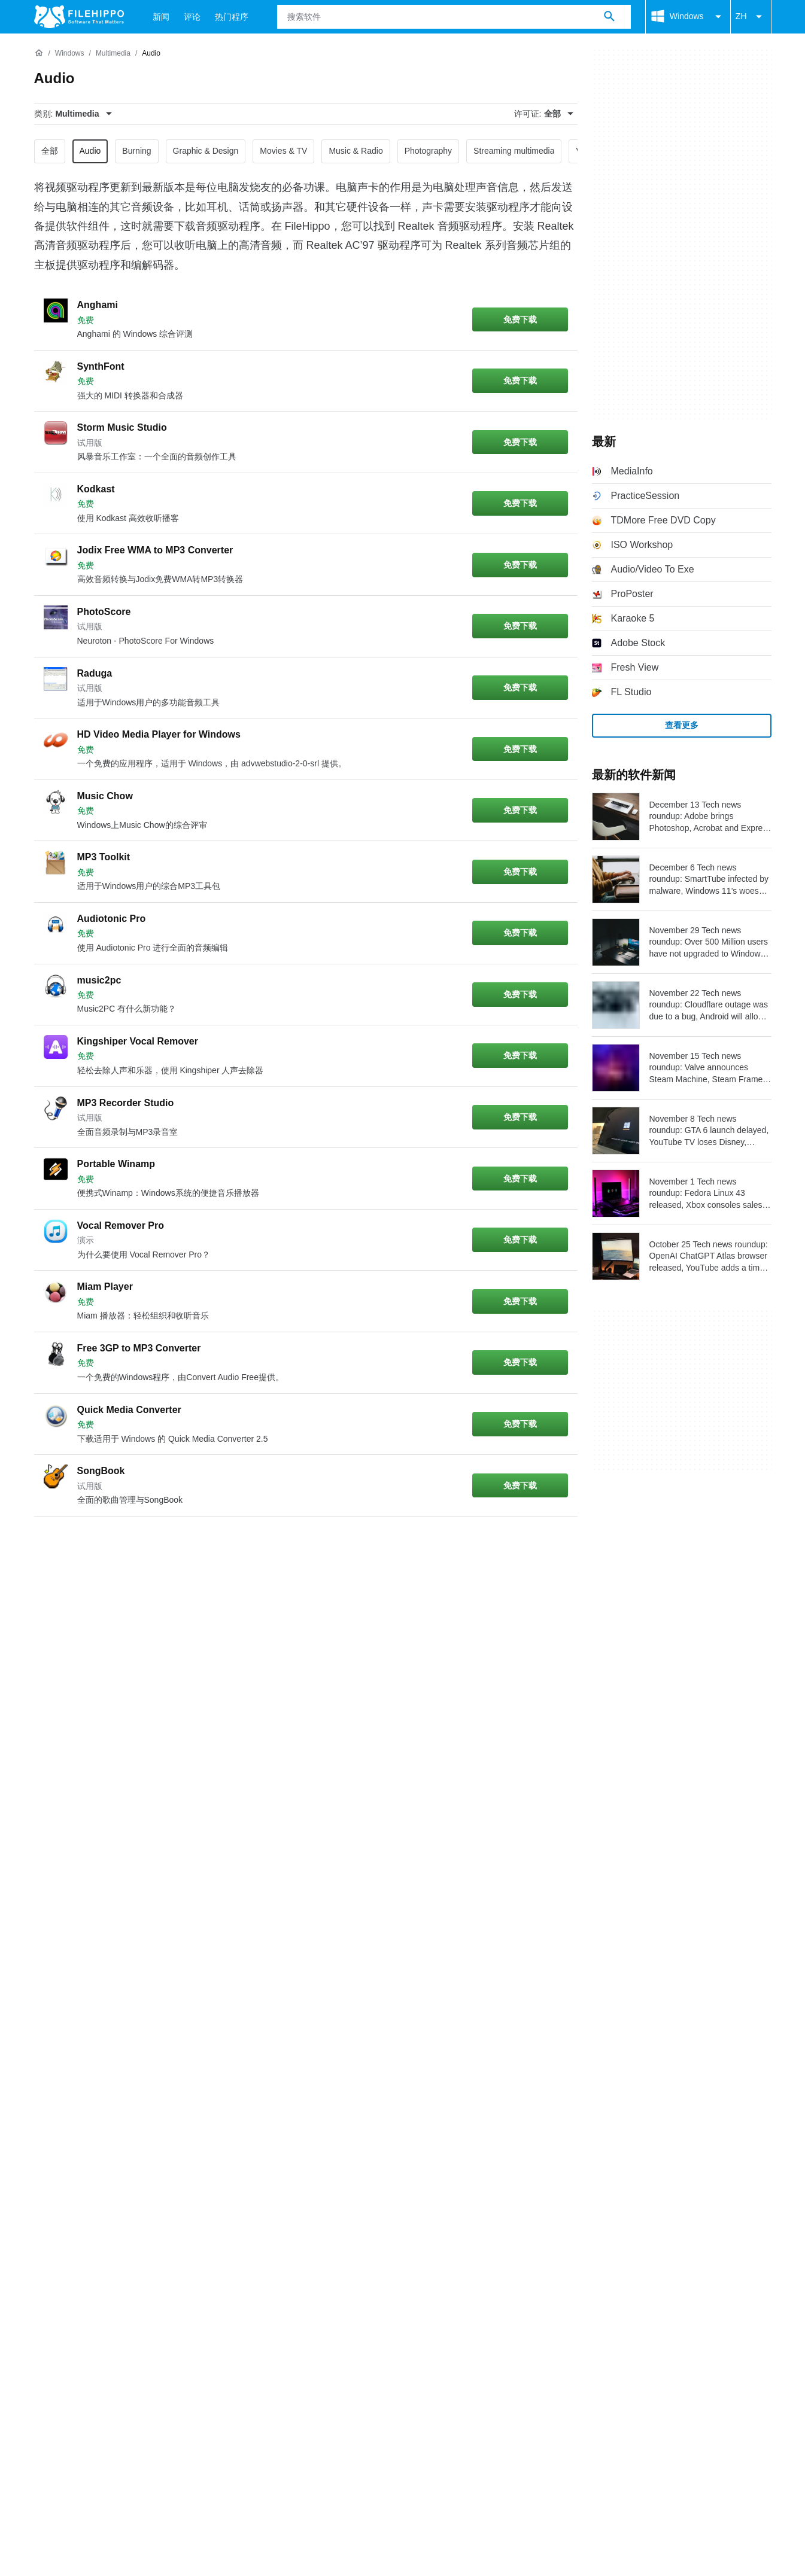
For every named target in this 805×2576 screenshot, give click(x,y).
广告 (115, 1944)
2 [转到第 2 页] (84, 1545)
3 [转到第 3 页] (120, 1545)
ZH (751, 17)
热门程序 (231, 17)
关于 (43, 1944)
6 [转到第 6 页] (228, 1545)
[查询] (454, 17)
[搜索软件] (609, 17)
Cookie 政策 (124, 1968)
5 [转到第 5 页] (192, 1545)
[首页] (39, 53)
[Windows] (69, 53)
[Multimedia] (113, 53)
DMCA (291, 1968)
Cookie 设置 (348, 1968)
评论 (192, 17)
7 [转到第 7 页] (264, 1545)
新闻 (161, 17)
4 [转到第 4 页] (156, 1545)
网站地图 (161, 1944)
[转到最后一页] (546, 1545)
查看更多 (681, 725)
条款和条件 (58, 1968)
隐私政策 (186, 1968)
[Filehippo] (79, 17)
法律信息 (241, 1968)
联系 (79, 1944)
